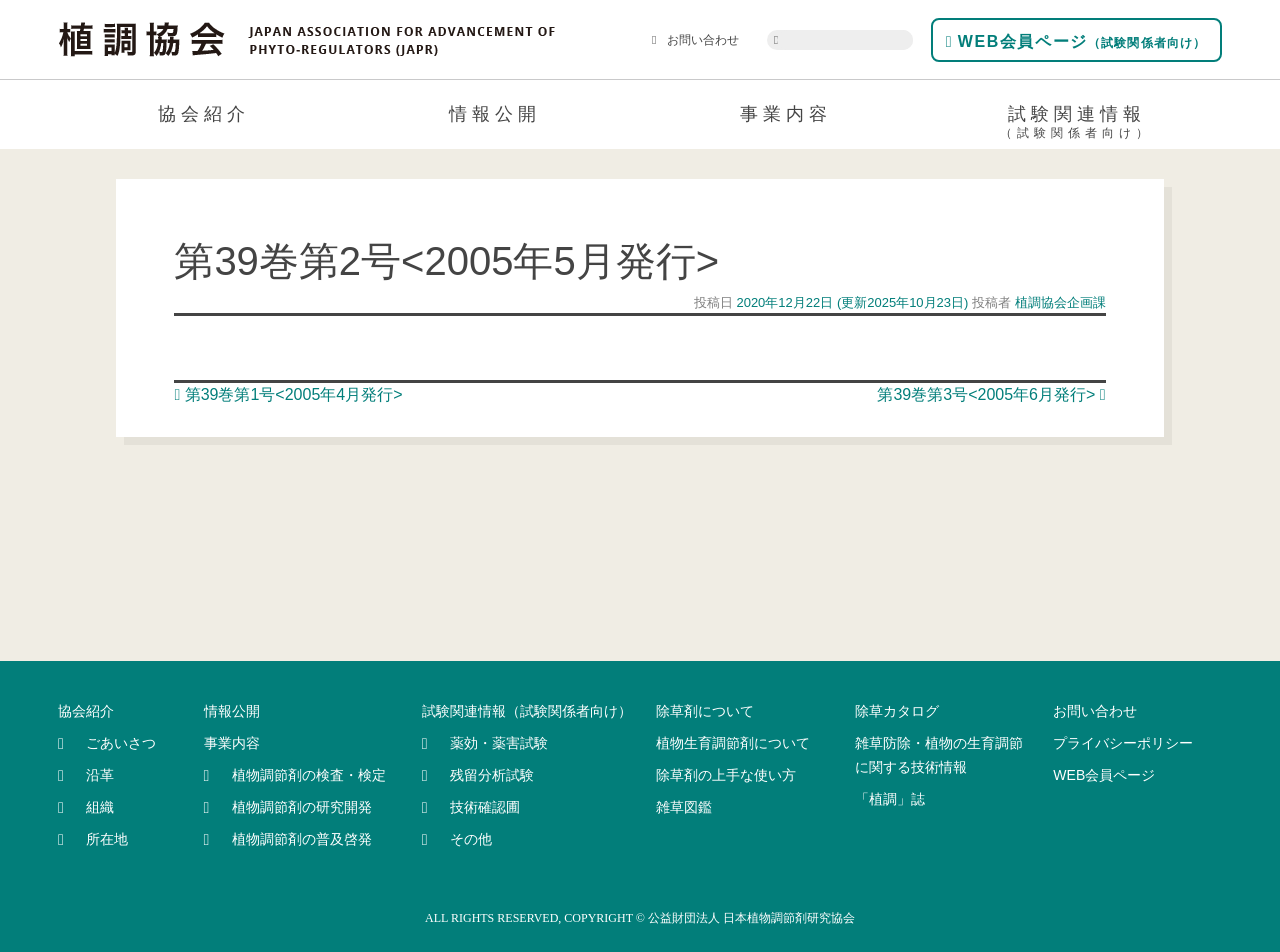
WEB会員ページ (1076, 41)
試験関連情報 (1076, 125)
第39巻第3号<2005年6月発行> (991, 394)
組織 (100, 807)
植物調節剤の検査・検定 (309, 775)
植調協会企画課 (1058, 302)
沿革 (100, 775)
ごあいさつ (121, 743)
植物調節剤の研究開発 (302, 807)
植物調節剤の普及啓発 (302, 839)
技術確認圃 (485, 807)
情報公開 (495, 114)
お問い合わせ (695, 40)
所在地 (107, 839)
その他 (471, 839)
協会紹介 (204, 114)
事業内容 (786, 114)
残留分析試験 (492, 775)
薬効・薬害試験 (499, 743)
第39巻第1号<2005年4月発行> (288, 394)
